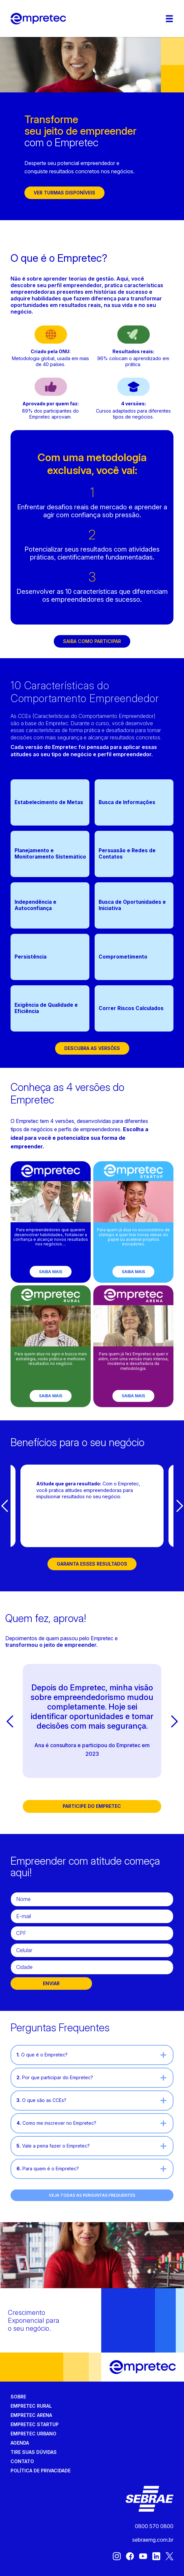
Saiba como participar (92, 641)
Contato (22, 2461)
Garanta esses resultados (92, 1564)
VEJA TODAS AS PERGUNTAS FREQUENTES (92, 2195)
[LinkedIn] (156, 2558)
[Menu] (169, 19)
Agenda (20, 2443)
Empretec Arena (31, 2415)
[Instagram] (117, 2558)
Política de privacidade (41, 2470)
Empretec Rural (31, 2406)
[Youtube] (143, 2558)
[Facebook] (130, 2558)
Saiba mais (50, 1271)
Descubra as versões (92, 1048)
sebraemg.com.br (152, 2539)
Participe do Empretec (92, 1806)
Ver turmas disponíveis (64, 192)
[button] (4, 1506)
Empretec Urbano (33, 2433)
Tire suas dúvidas (34, 2452)
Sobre (18, 2396)
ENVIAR (51, 1983)
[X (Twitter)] (169, 2558)
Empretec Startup (35, 2424)
